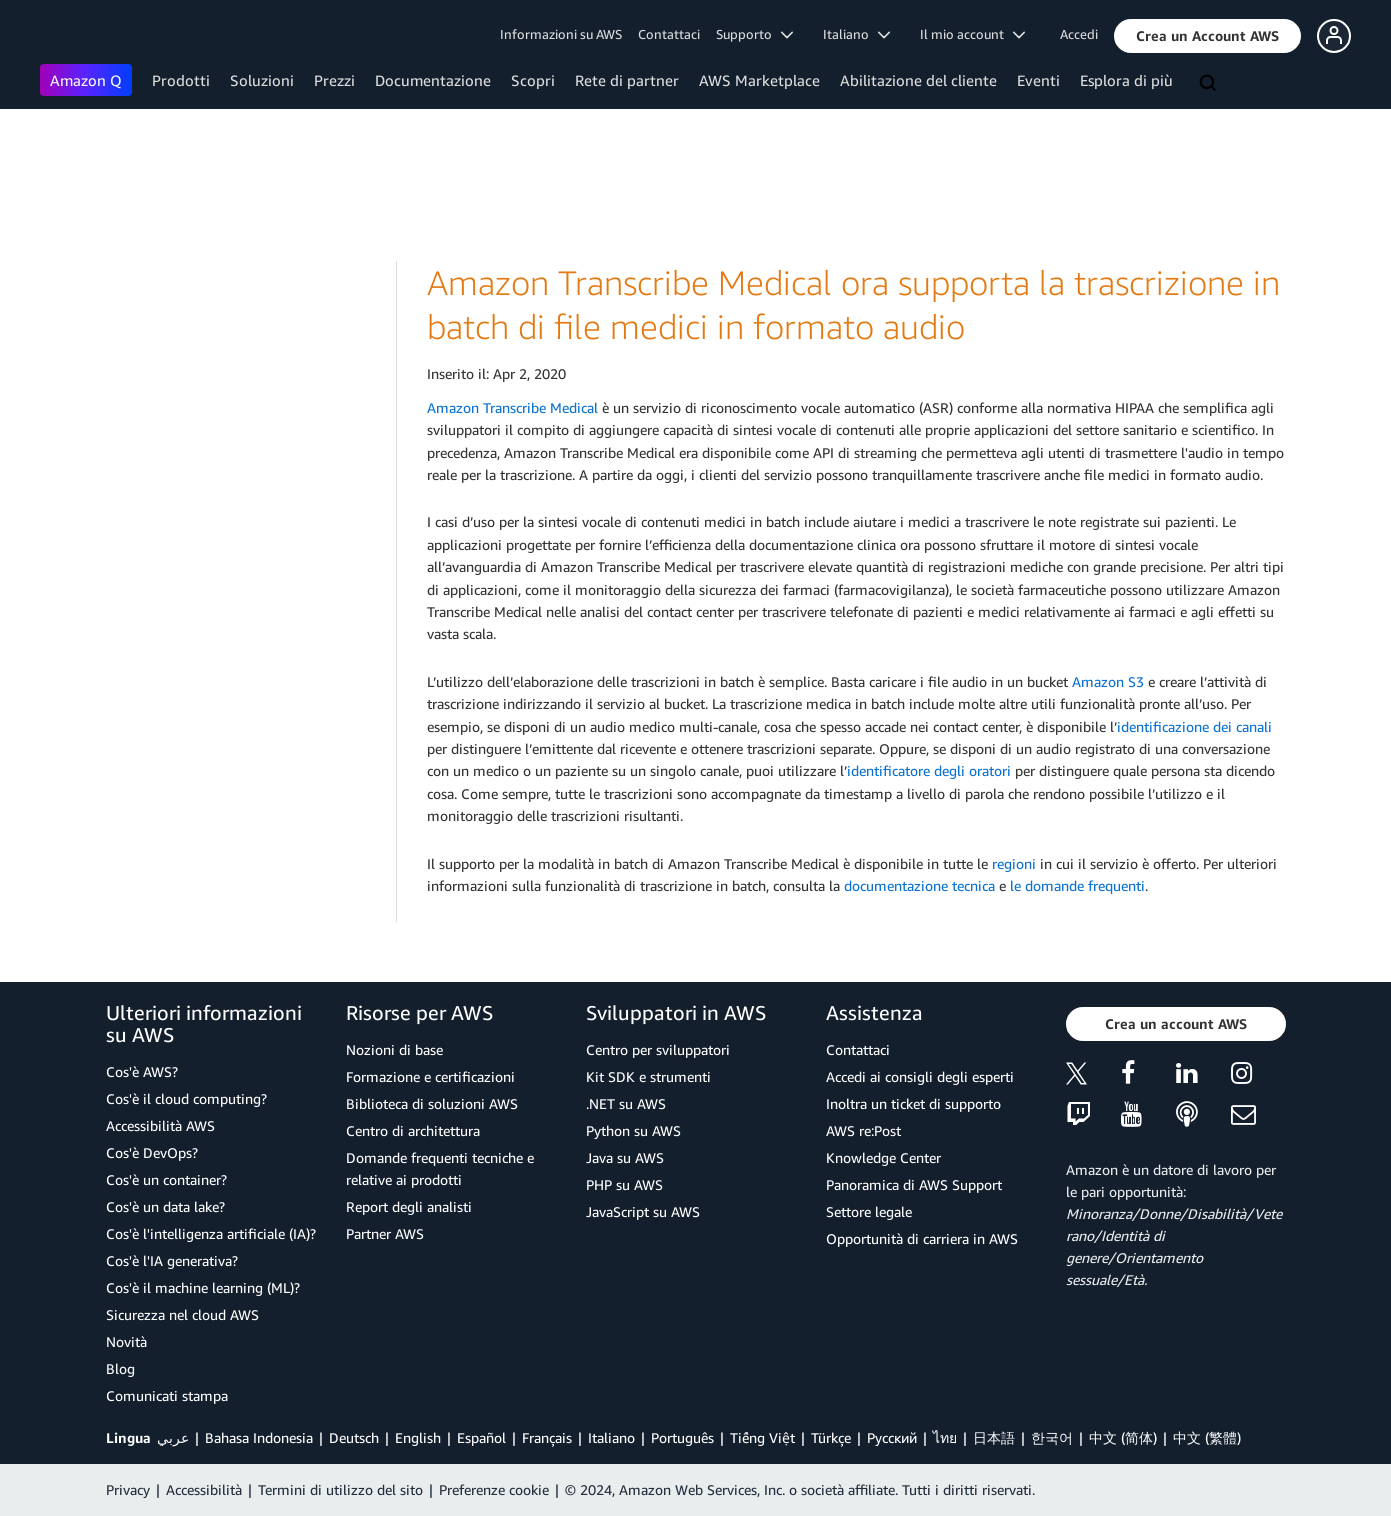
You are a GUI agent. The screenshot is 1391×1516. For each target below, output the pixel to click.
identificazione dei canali (1194, 726)
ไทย (945, 1437)
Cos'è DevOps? (152, 1152)
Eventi (1038, 80)
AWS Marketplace (759, 80)
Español (481, 1437)
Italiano (611, 1437)
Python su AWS (633, 1130)
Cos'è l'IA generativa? (172, 1260)
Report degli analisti (409, 1206)
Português (682, 1437)
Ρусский (892, 1437)
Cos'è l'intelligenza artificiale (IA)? (211, 1233)
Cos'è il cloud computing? (186, 1098)
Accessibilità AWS (160, 1125)
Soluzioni (262, 80)
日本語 (994, 1437)
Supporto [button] (754, 34)
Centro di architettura (413, 1130)
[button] (1207, 36)
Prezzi (334, 80)
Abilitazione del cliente (918, 80)
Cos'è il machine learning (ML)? (203, 1287)
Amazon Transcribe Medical (512, 407)
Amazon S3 (1108, 681)
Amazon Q (86, 80)
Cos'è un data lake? (165, 1206)
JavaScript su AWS (643, 1211)
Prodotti (181, 80)
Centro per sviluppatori (658, 1049)
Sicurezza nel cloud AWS (182, 1314)
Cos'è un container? (166, 1179)
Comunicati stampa (167, 1395)
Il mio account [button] (972, 34)
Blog (120, 1368)
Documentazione (433, 80)
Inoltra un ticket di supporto (913, 1103)
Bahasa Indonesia (259, 1437)
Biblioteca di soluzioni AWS (432, 1103)
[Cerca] (1210, 84)
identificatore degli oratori (929, 770)
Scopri (533, 80)
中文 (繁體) (1207, 1437)
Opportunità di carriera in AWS (922, 1238)
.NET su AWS (626, 1103)
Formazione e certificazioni (430, 1076)
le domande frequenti (1077, 885)
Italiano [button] (856, 34)
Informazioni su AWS (561, 34)
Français (547, 1437)
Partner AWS (385, 1233)
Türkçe (831, 1437)
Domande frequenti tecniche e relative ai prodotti (440, 1168)
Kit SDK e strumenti (648, 1076)
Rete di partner (627, 80)
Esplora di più (1126, 80)
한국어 (1052, 1437)
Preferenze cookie (494, 1489)
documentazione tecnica (919, 885)
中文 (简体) (1123, 1437)
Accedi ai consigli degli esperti (920, 1076)
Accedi (1079, 34)
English (418, 1437)
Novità (126, 1341)
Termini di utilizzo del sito (340, 1489)
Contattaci (669, 34)
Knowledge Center (883, 1157)
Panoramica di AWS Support (914, 1184)
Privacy (128, 1489)
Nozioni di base (394, 1049)
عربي (173, 1437)
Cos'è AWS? (142, 1071)
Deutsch (354, 1437)
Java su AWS (625, 1157)
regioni (1014, 863)
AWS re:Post (863, 1130)
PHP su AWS (624, 1184)
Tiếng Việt (762, 1437)
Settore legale (869, 1211)
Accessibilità (204, 1489)
